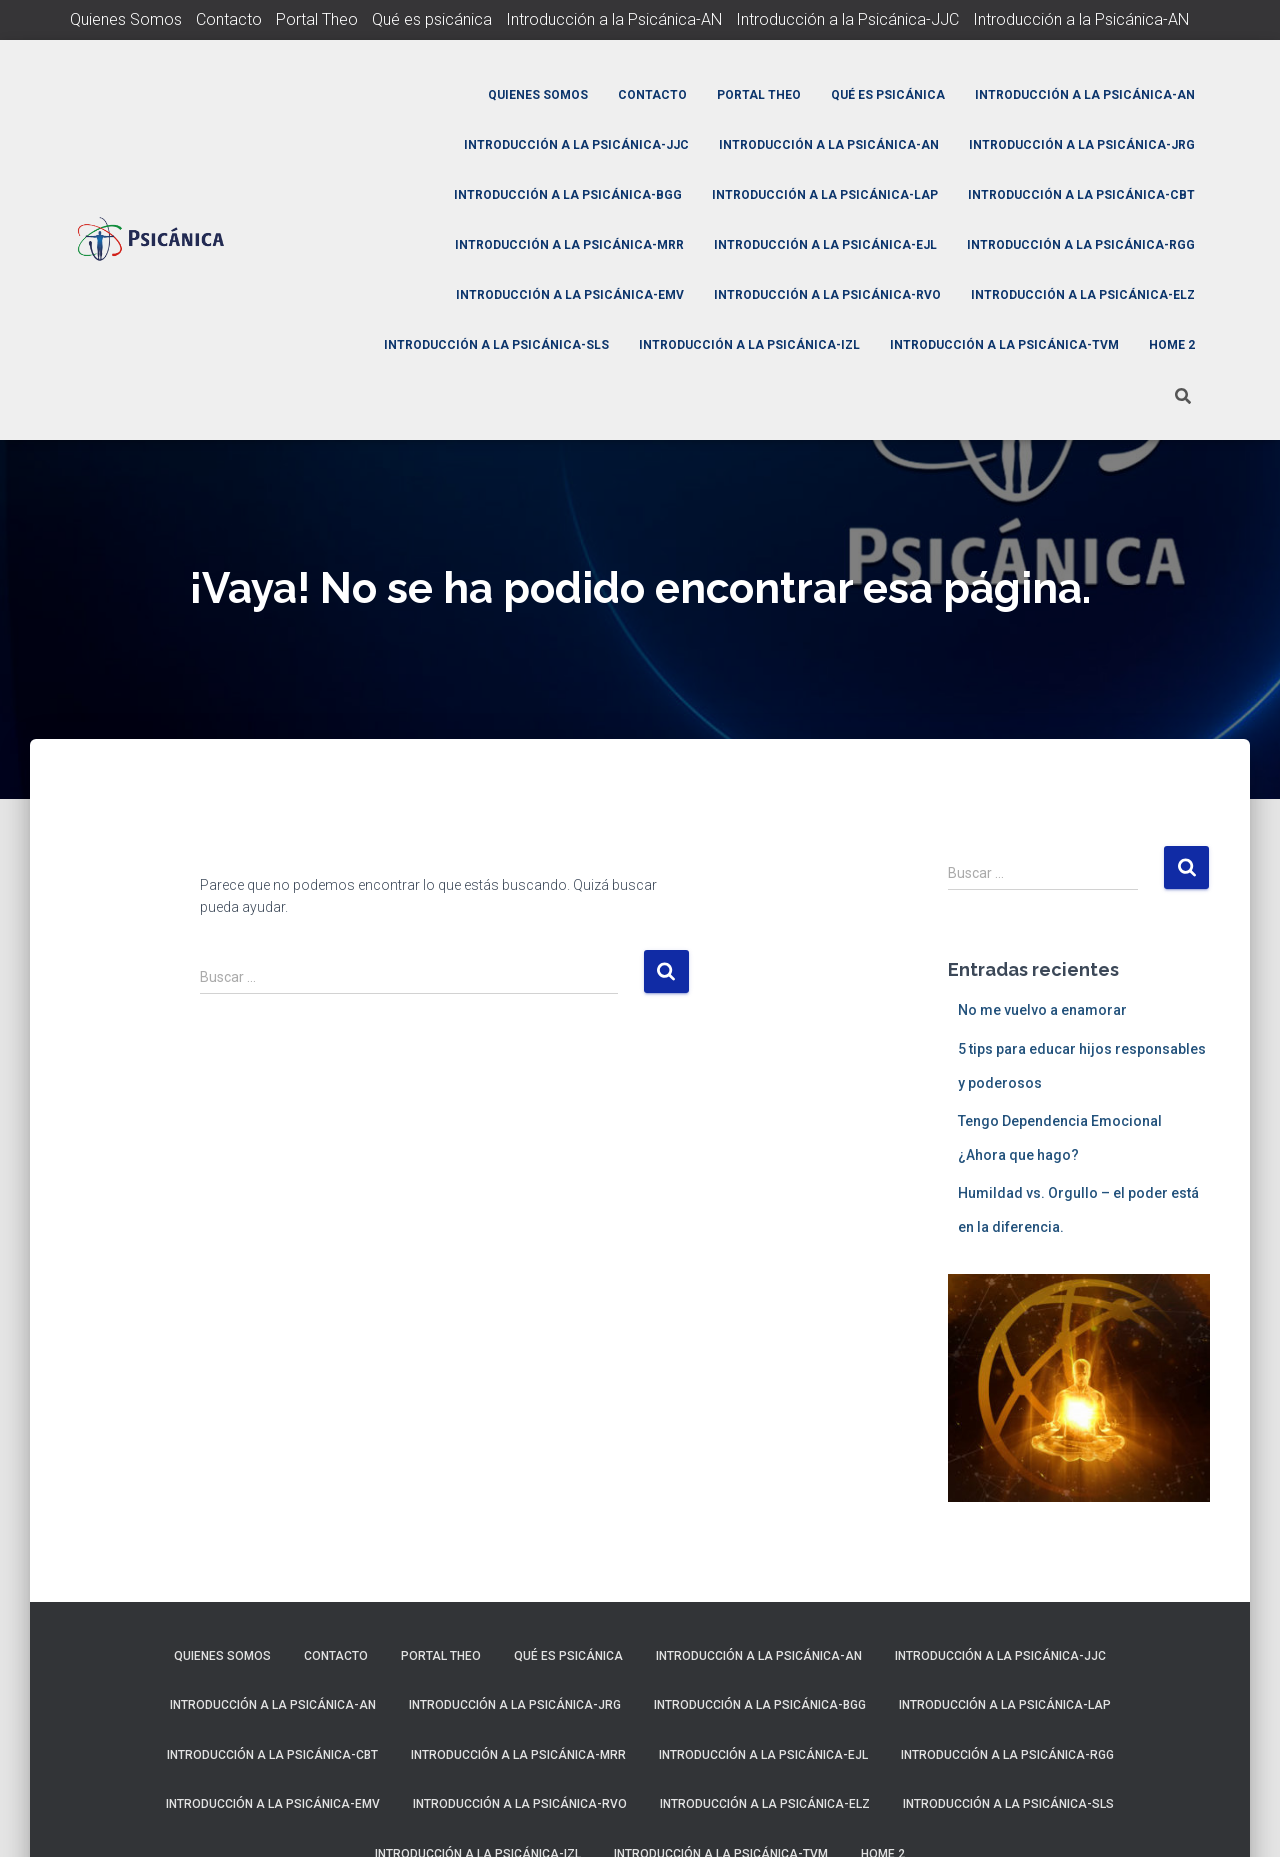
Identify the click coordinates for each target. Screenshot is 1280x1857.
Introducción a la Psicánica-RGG (1081, 245)
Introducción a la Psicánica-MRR (569, 245)
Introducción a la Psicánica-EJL (825, 245)
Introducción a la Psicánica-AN (614, 19)
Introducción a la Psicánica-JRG (1082, 145)
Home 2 (1172, 345)
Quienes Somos (126, 19)
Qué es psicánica (432, 19)
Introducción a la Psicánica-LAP (825, 195)
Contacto (229, 19)
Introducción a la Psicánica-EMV (570, 295)
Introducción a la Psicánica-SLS (496, 345)
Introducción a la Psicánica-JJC (847, 19)
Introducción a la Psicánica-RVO (827, 295)
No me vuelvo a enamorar (1042, 1010)
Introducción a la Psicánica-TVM (1004, 345)
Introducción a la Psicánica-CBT (1081, 195)
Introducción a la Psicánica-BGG (568, 195)
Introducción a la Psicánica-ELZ (1083, 295)
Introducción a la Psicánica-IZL (749, 345)
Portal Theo (317, 19)
